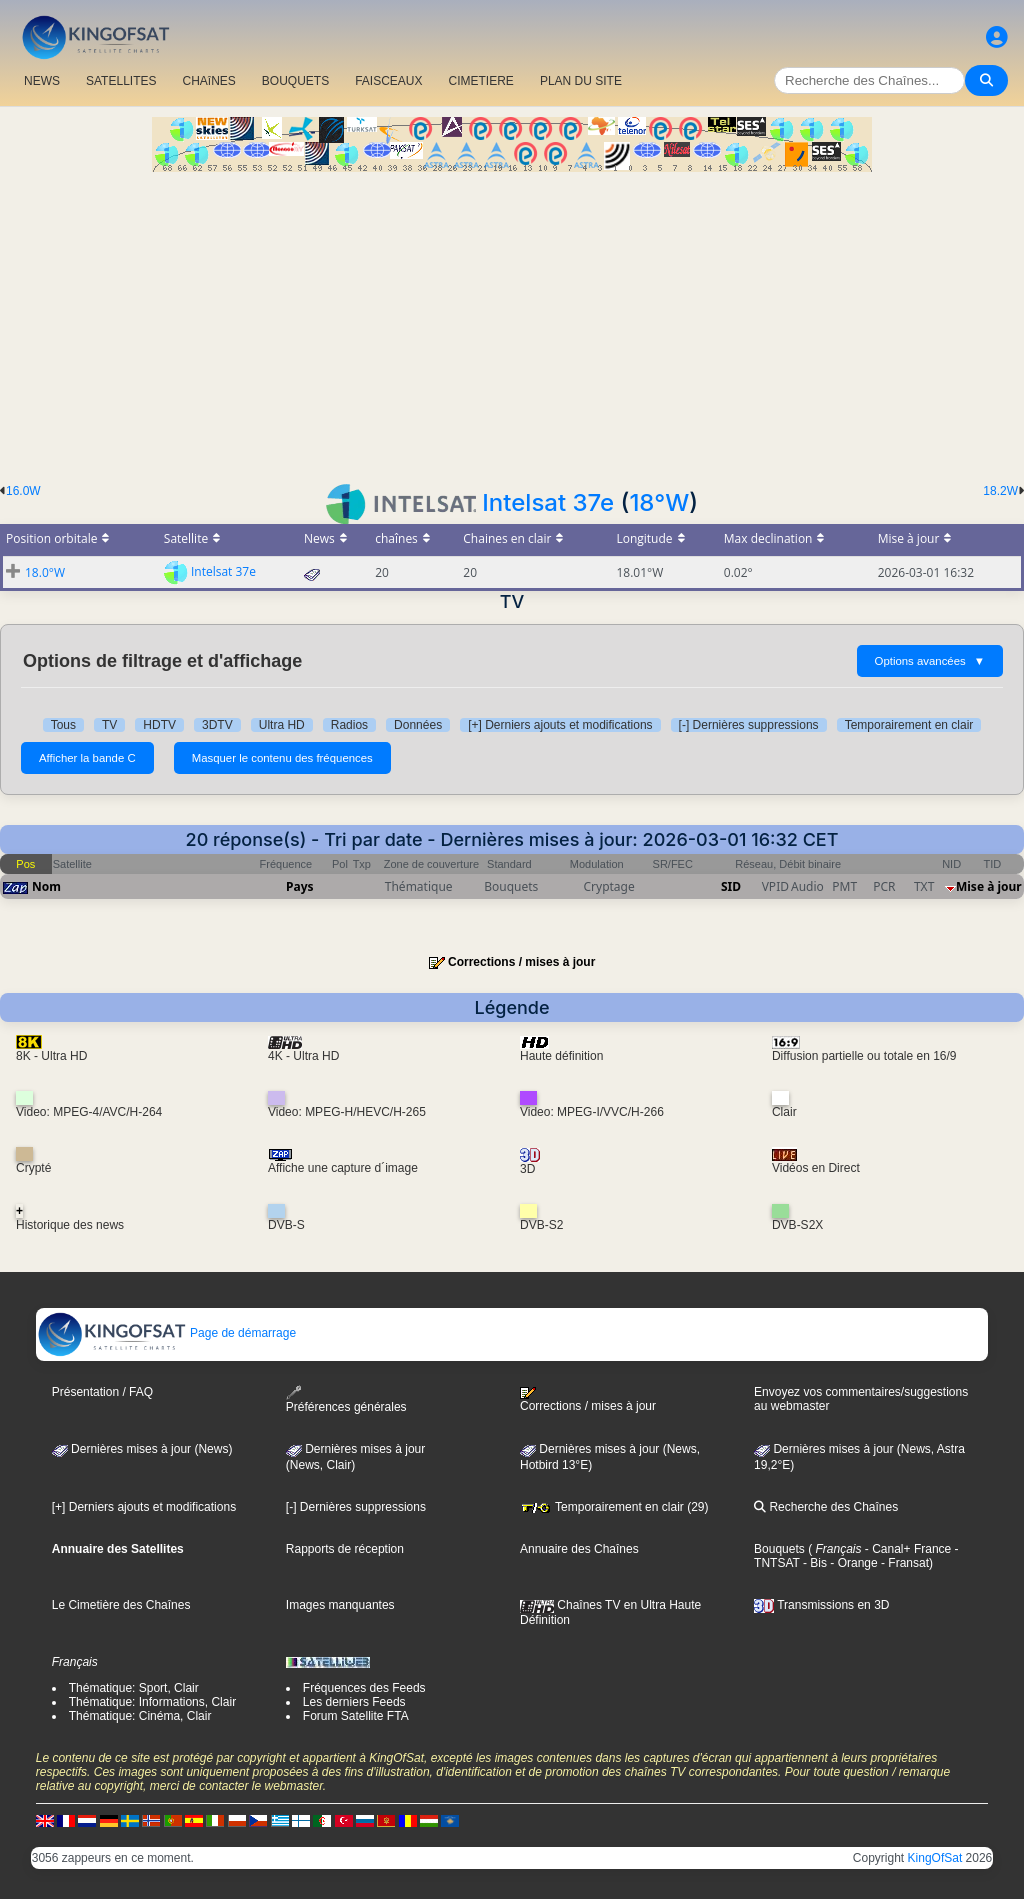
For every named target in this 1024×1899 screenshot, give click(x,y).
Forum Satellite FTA (356, 1716)
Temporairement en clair (909, 725)
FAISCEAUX (388, 81)
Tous (63, 725)
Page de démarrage (166, 1333)
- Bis (813, 1563)
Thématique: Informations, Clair (152, 1702)
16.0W (23, 491)
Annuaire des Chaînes (579, 1549)
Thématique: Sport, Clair (134, 1688)
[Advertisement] (512, 322)
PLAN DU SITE (581, 81)
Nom (46, 886)
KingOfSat (935, 1858)
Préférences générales (346, 1399)
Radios (349, 725)
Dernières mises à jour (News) (142, 1449)
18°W (659, 502)
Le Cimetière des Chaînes (121, 1605)
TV (109, 725)
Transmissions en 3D (821, 1605)
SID (731, 886)
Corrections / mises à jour (521, 962)
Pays (300, 886)
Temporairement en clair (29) (614, 1507)
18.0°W (45, 572)
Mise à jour (989, 886)
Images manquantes (340, 1605)
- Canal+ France (907, 1549)
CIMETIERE (481, 81)
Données (418, 725)
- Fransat (903, 1563)
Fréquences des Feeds (364, 1688)
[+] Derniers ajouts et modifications (560, 725)
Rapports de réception (345, 1549)
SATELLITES (121, 81)
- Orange (852, 1563)
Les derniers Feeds (354, 1702)
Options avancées (930, 661)
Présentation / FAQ (102, 1392)
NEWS (42, 81)
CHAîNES (208, 81)
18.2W (1000, 491)
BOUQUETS (295, 81)
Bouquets (779, 1549)
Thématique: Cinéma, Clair (140, 1716)
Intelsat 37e (548, 502)
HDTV (159, 725)
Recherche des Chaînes (826, 1507)
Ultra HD (282, 725)
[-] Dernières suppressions (749, 725)
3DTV (217, 725)
